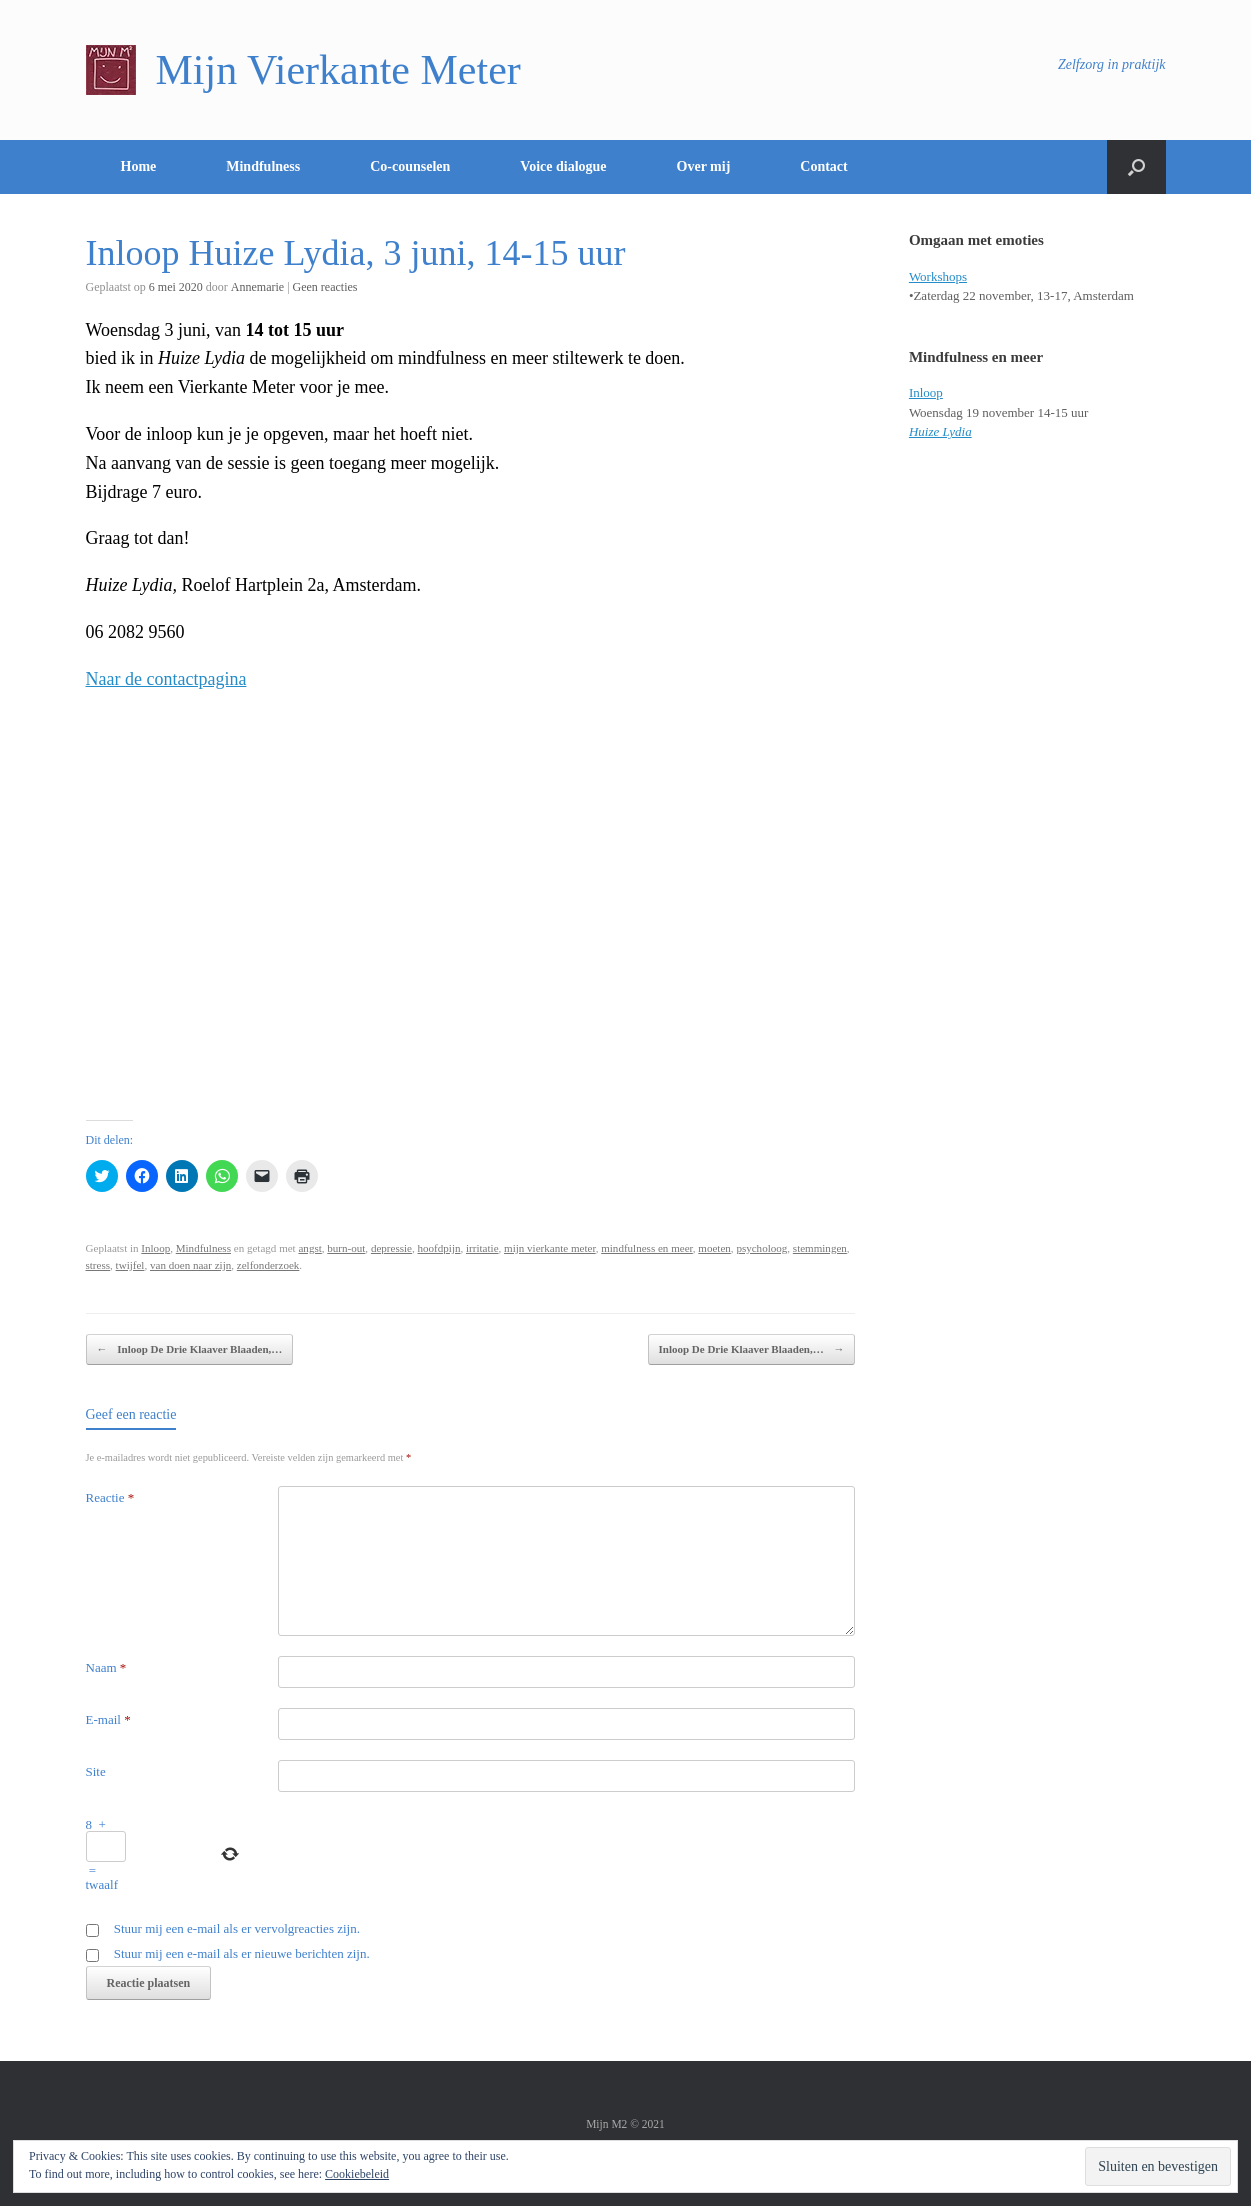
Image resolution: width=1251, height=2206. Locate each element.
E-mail (108, 1719)
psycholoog (761, 1248)
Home (139, 166)
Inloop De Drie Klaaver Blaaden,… (190, 1349)
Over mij (704, 166)
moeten (714, 1248)
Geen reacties (325, 287)
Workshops (938, 276)
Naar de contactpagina (166, 679)
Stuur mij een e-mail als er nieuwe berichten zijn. (242, 1953)
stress (98, 1265)
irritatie (482, 1248)
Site (96, 1771)
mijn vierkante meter (550, 1248)
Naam (106, 1667)
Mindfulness (263, 166)
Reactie (110, 1497)
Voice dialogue (563, 166)
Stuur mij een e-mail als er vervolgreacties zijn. (237, 1928)
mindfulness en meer (647, 1248)
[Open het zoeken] (1136, 167)
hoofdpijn (439, 1248)
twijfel (130, 1265)
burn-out (346, 1248)
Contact (823, 166)
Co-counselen (410, 166)
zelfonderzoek (268, 1265)
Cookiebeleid (357, 2174)
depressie (391, 1248)
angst (309, 1248)
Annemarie (257, 287)
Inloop (155, 1248)
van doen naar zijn (190, 1265)
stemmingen (820, 1248)
